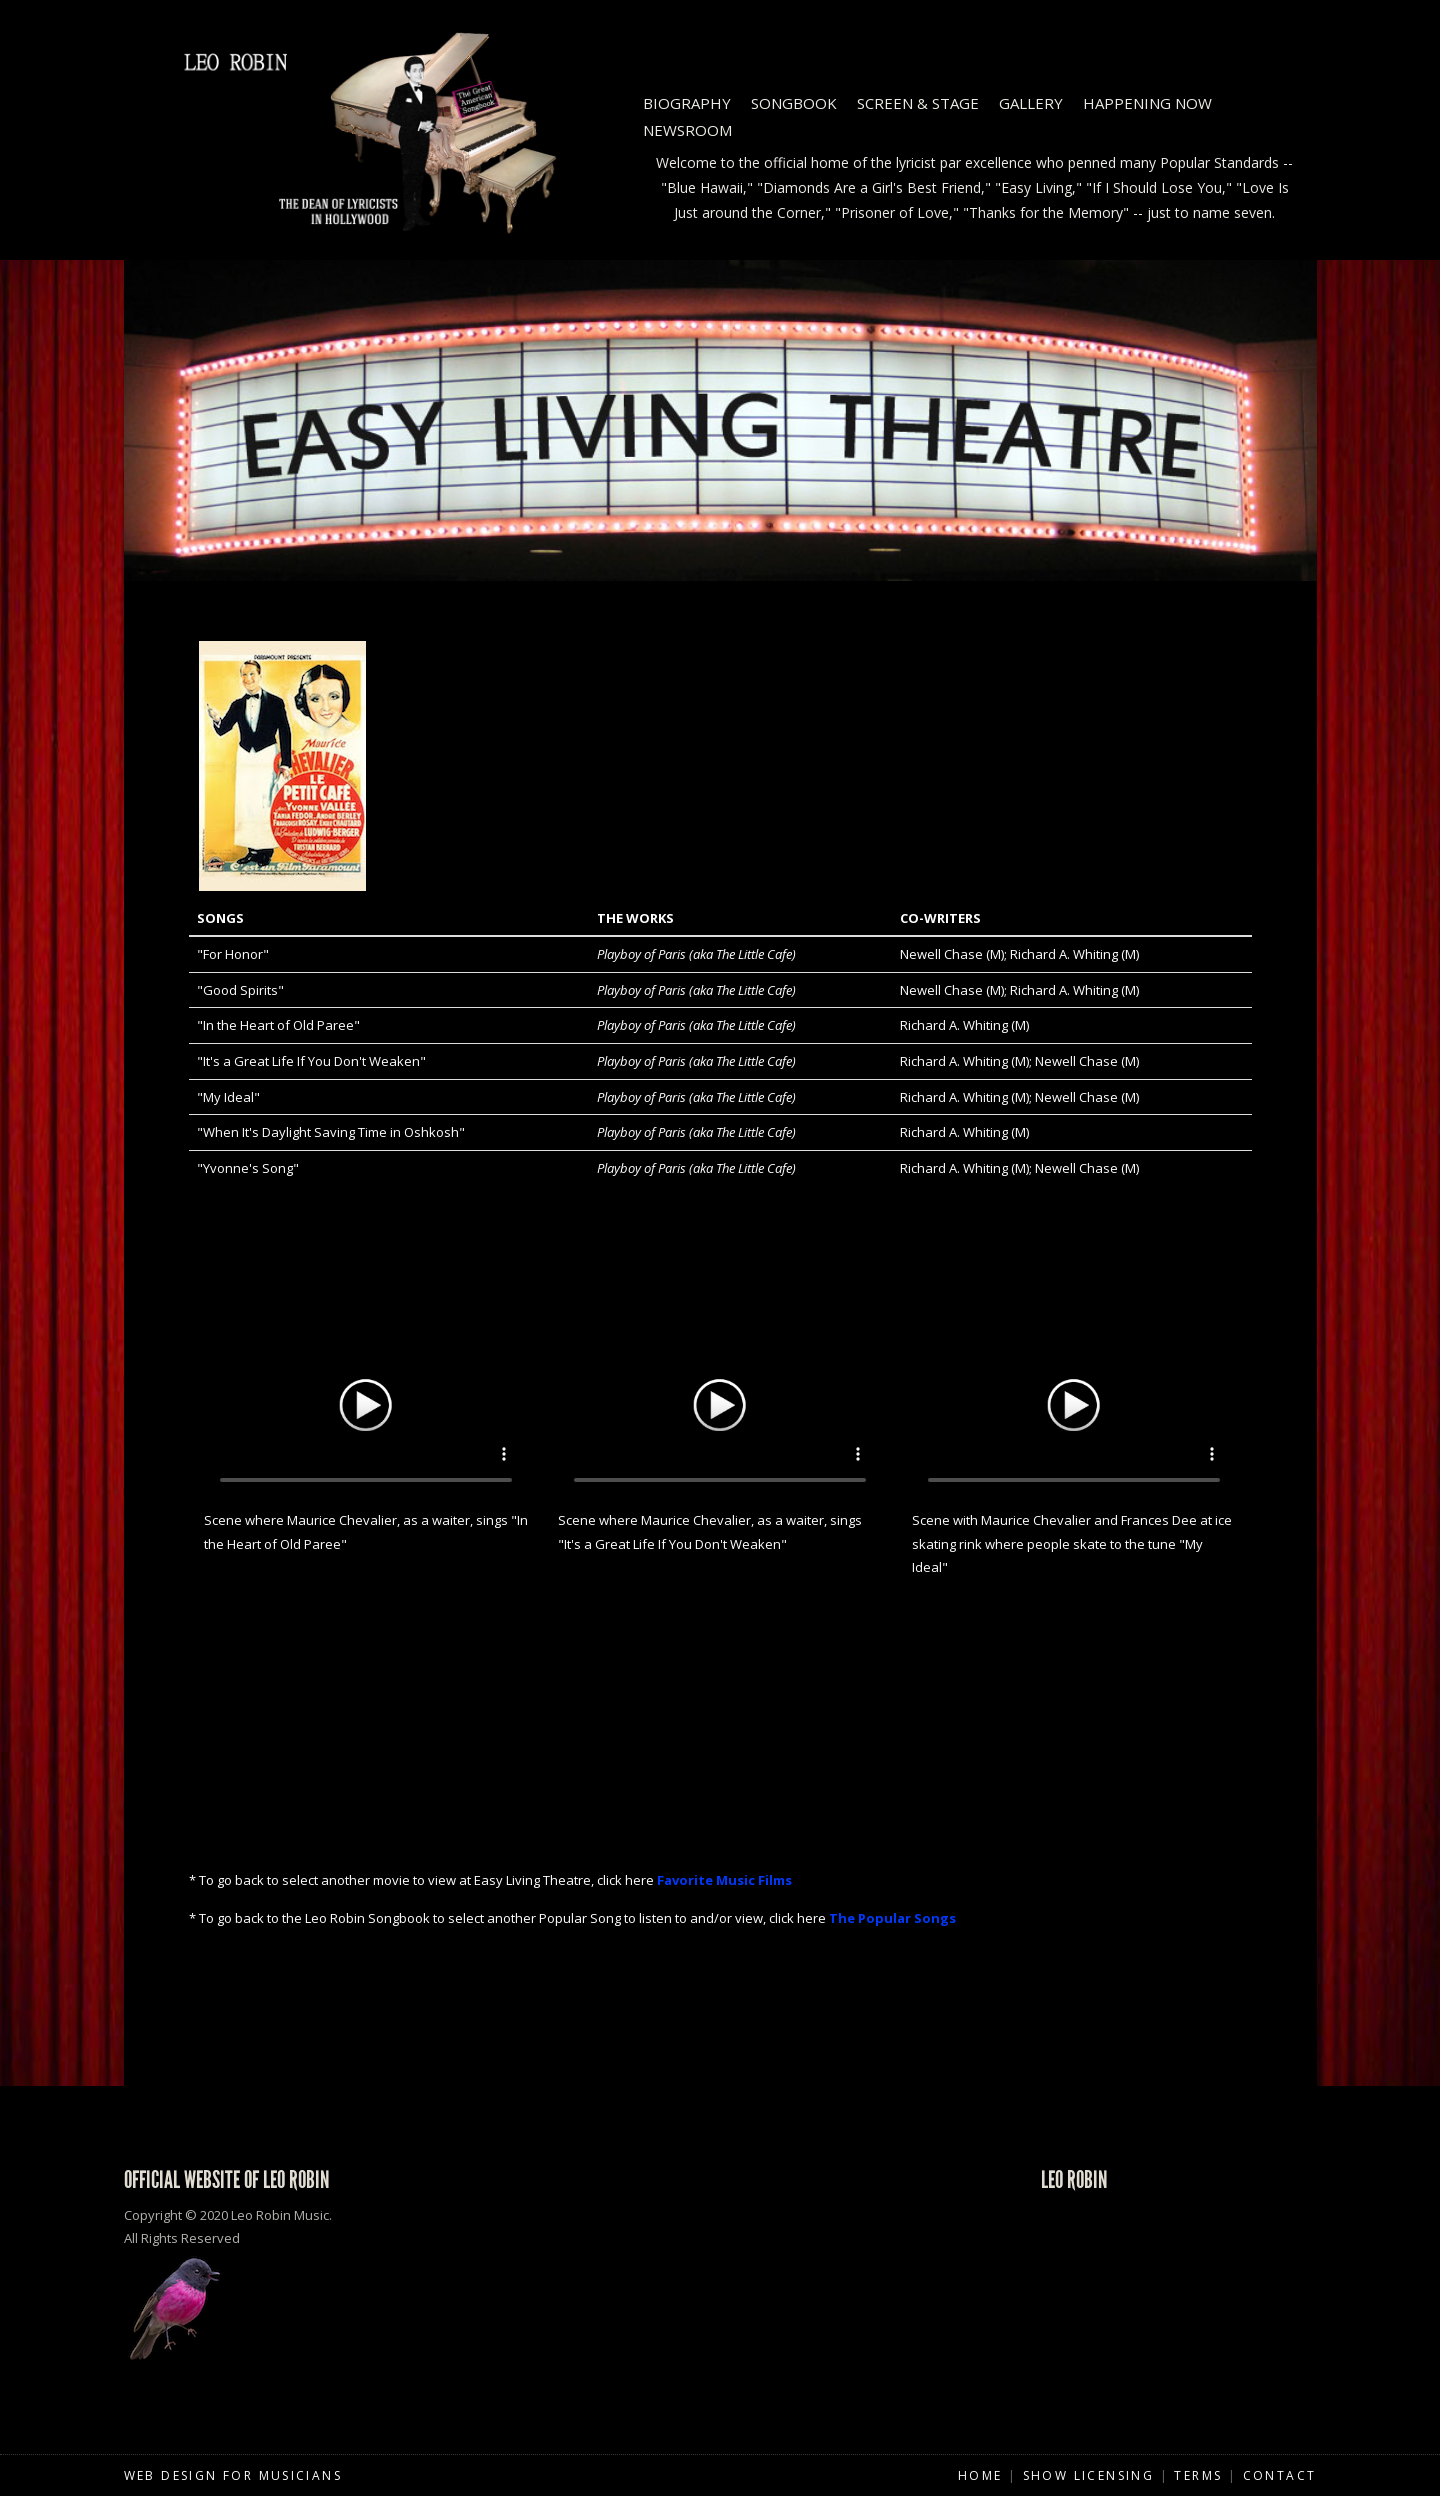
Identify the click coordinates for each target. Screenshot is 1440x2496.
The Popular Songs (892, 1918)
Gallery (1031, 103)
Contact (1280, 2475)
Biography (687, 103)
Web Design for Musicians (233, 2475)
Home (980, 2475)
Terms (1198, 2475)
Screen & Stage (918, 103)
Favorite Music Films (724, 1880)
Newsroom (687, 130)
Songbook (794, 103)
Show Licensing (1089, 2475)
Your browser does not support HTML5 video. (366, 1402)
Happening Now (1147, 103)
